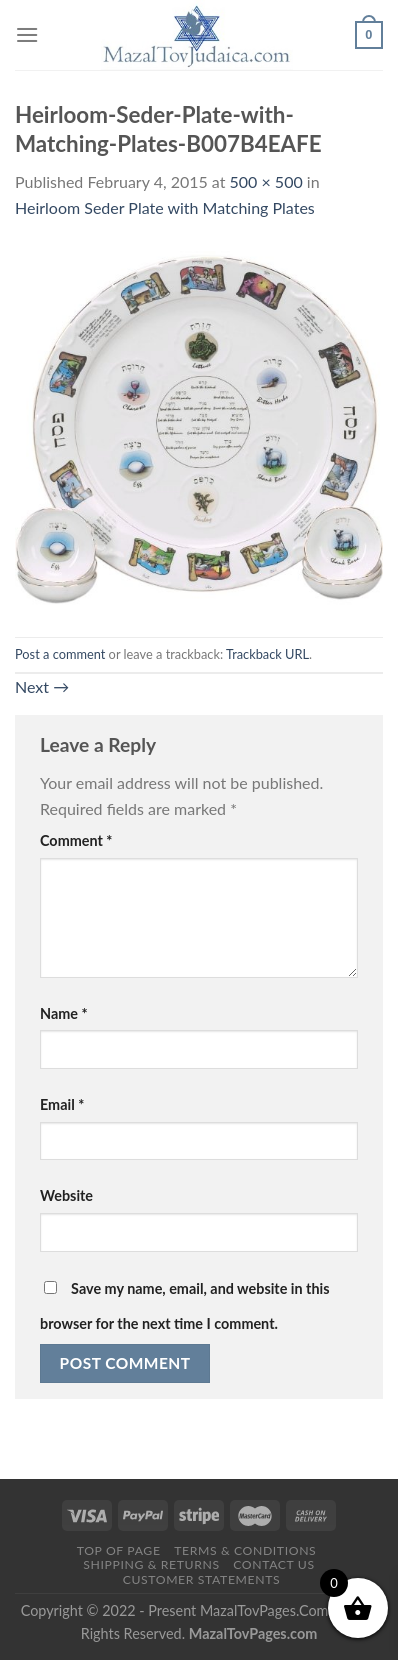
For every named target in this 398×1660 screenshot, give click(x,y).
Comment (76, 840)
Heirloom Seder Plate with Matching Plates (165, 207)
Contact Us (273, 1564)
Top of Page (119, 1550)
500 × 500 (266, 181)
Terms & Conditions (245, 1550)
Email (62, 1104)
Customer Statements (202, 1579)
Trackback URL (267, 654)
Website (66, 1195)
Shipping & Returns (151, 1564)
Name (64, 1013)
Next (42, 686)
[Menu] (27, 34)
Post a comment (60, 654)
